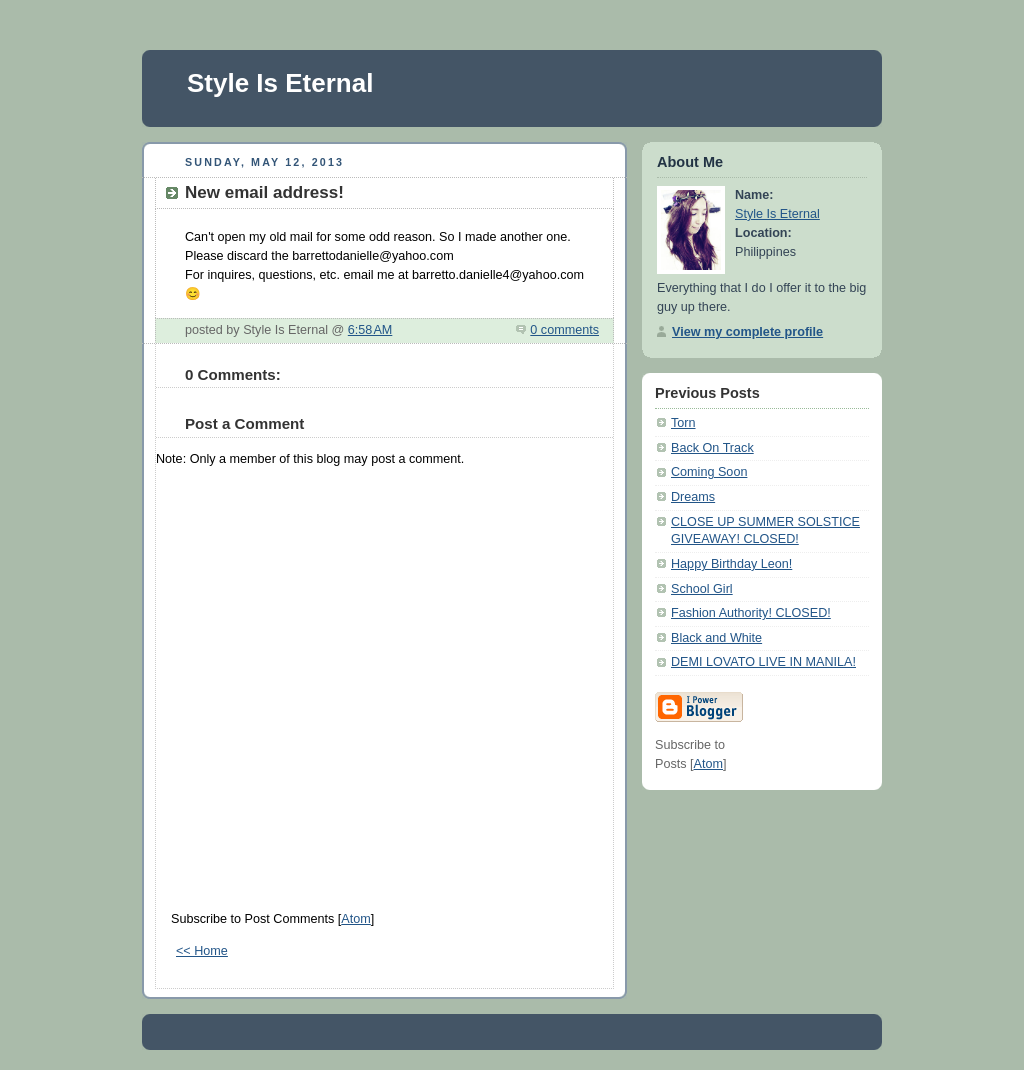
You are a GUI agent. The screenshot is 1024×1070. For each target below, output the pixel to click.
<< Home (202, 951)
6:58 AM (370, 330)
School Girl (702, 589)
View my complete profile (747, 332)
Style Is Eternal (280, 83)
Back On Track (712, 448)
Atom (355, 919)
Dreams (693, 497)
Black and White (716, 638)
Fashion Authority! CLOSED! (751, 613)
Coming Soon (709, 472)
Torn (683, 423)
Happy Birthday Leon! (731, 564)
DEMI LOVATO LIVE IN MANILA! (763, 662)
